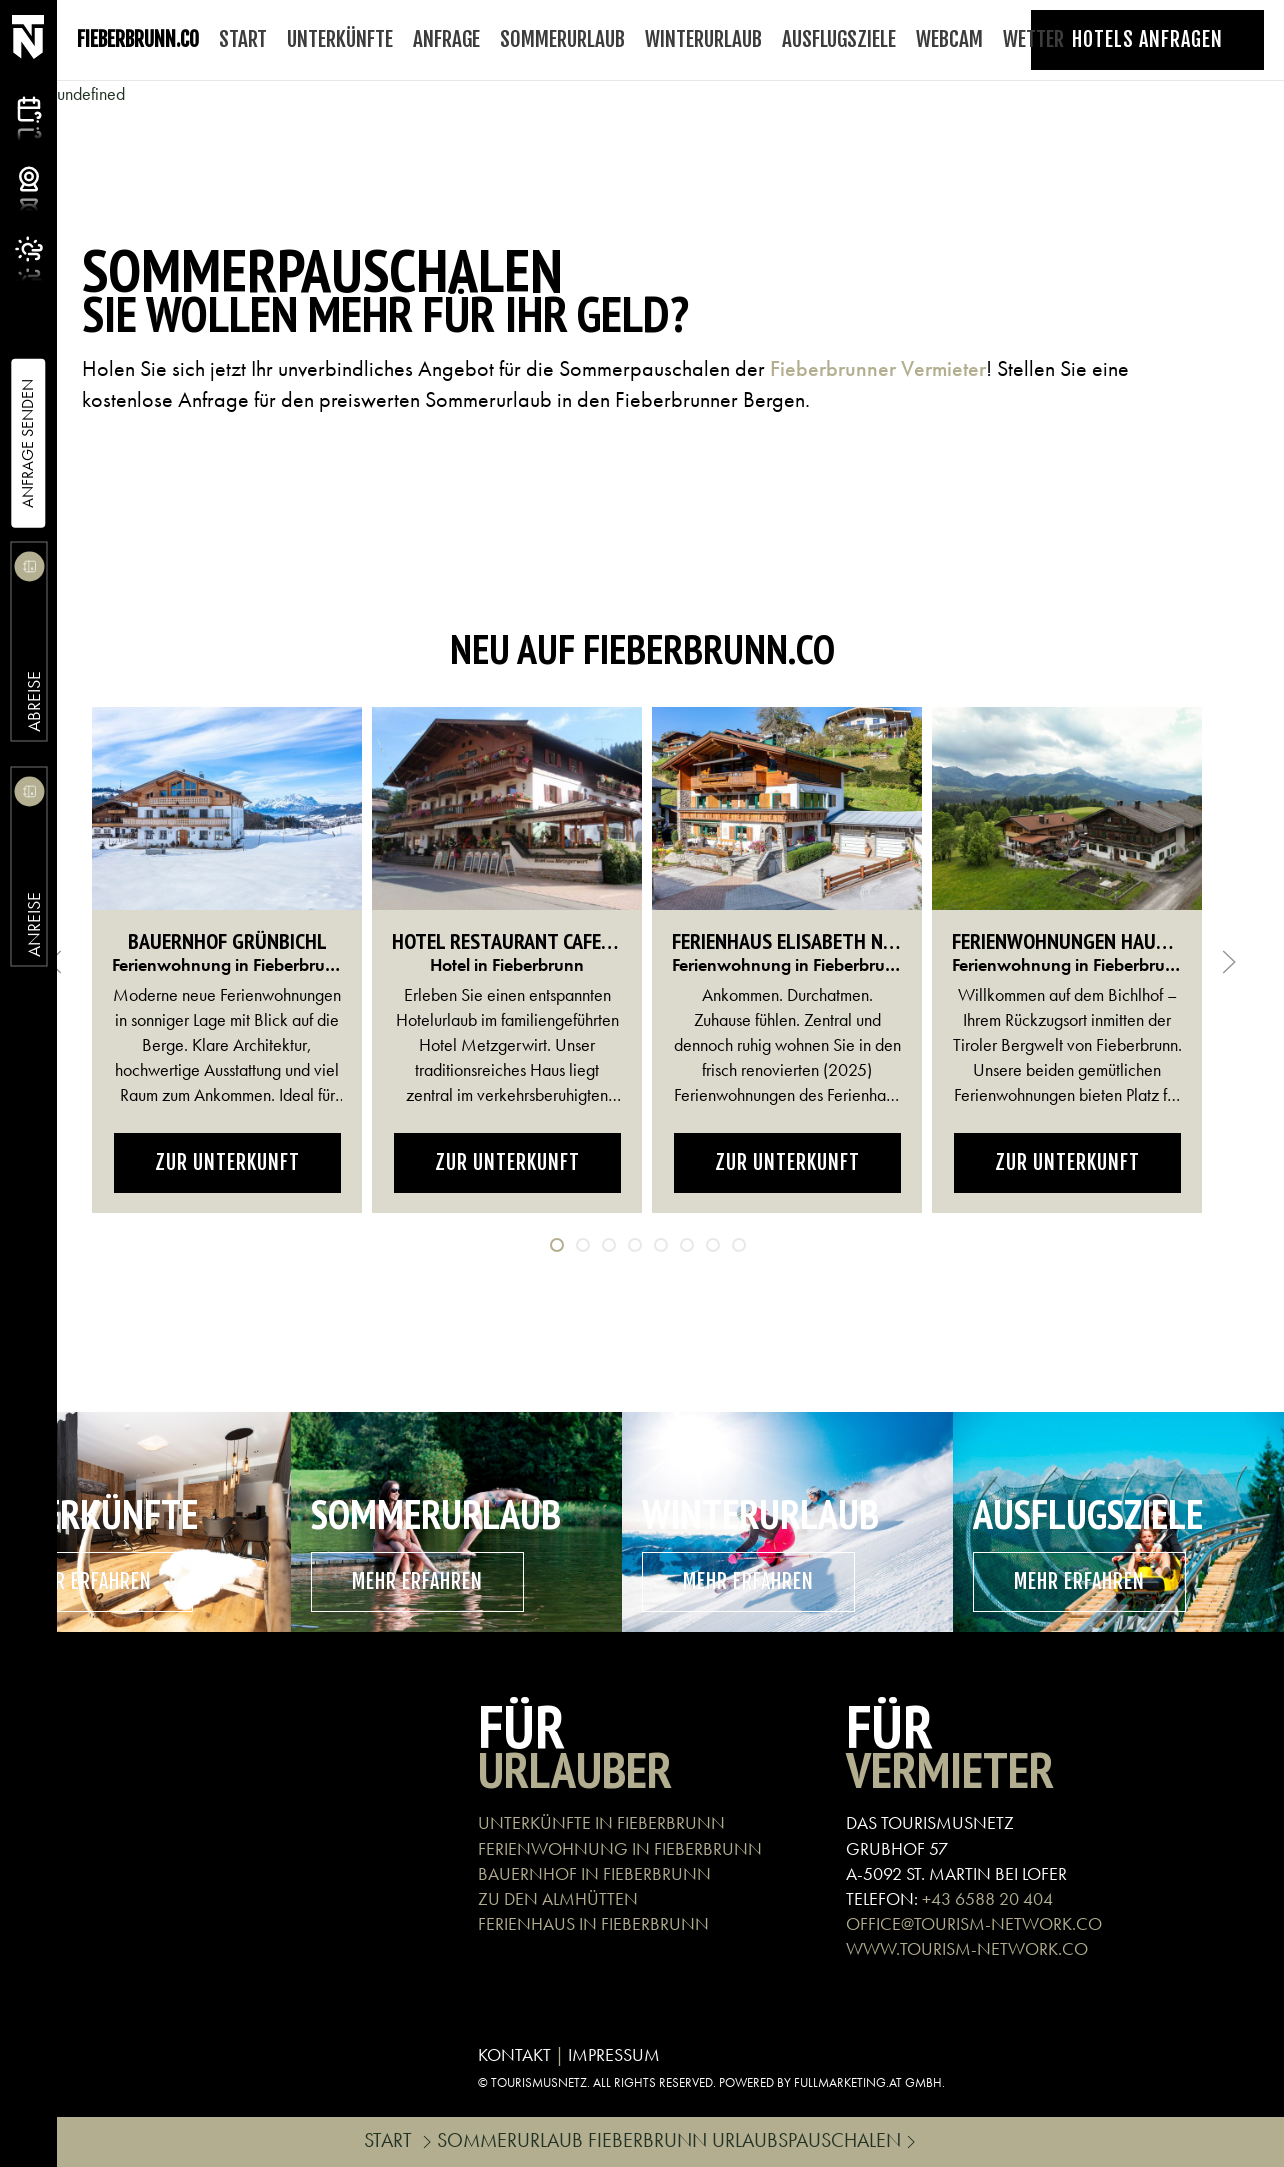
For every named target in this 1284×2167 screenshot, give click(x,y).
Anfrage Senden (27, 443)
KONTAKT (514, 2054)
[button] (1229, 962)
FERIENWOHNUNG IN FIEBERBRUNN (620, 1848)
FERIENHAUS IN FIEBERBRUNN (593, 1923)
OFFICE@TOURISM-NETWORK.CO (974, 1923)
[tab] (557, 1245)
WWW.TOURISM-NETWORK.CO (967, 1948)
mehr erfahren (417, 1581)
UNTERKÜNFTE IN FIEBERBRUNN (601, 1822)
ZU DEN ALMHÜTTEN (558, 1898)
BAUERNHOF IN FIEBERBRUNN (594, 1873)
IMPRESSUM (614, 2054)
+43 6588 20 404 (987, 1898)
